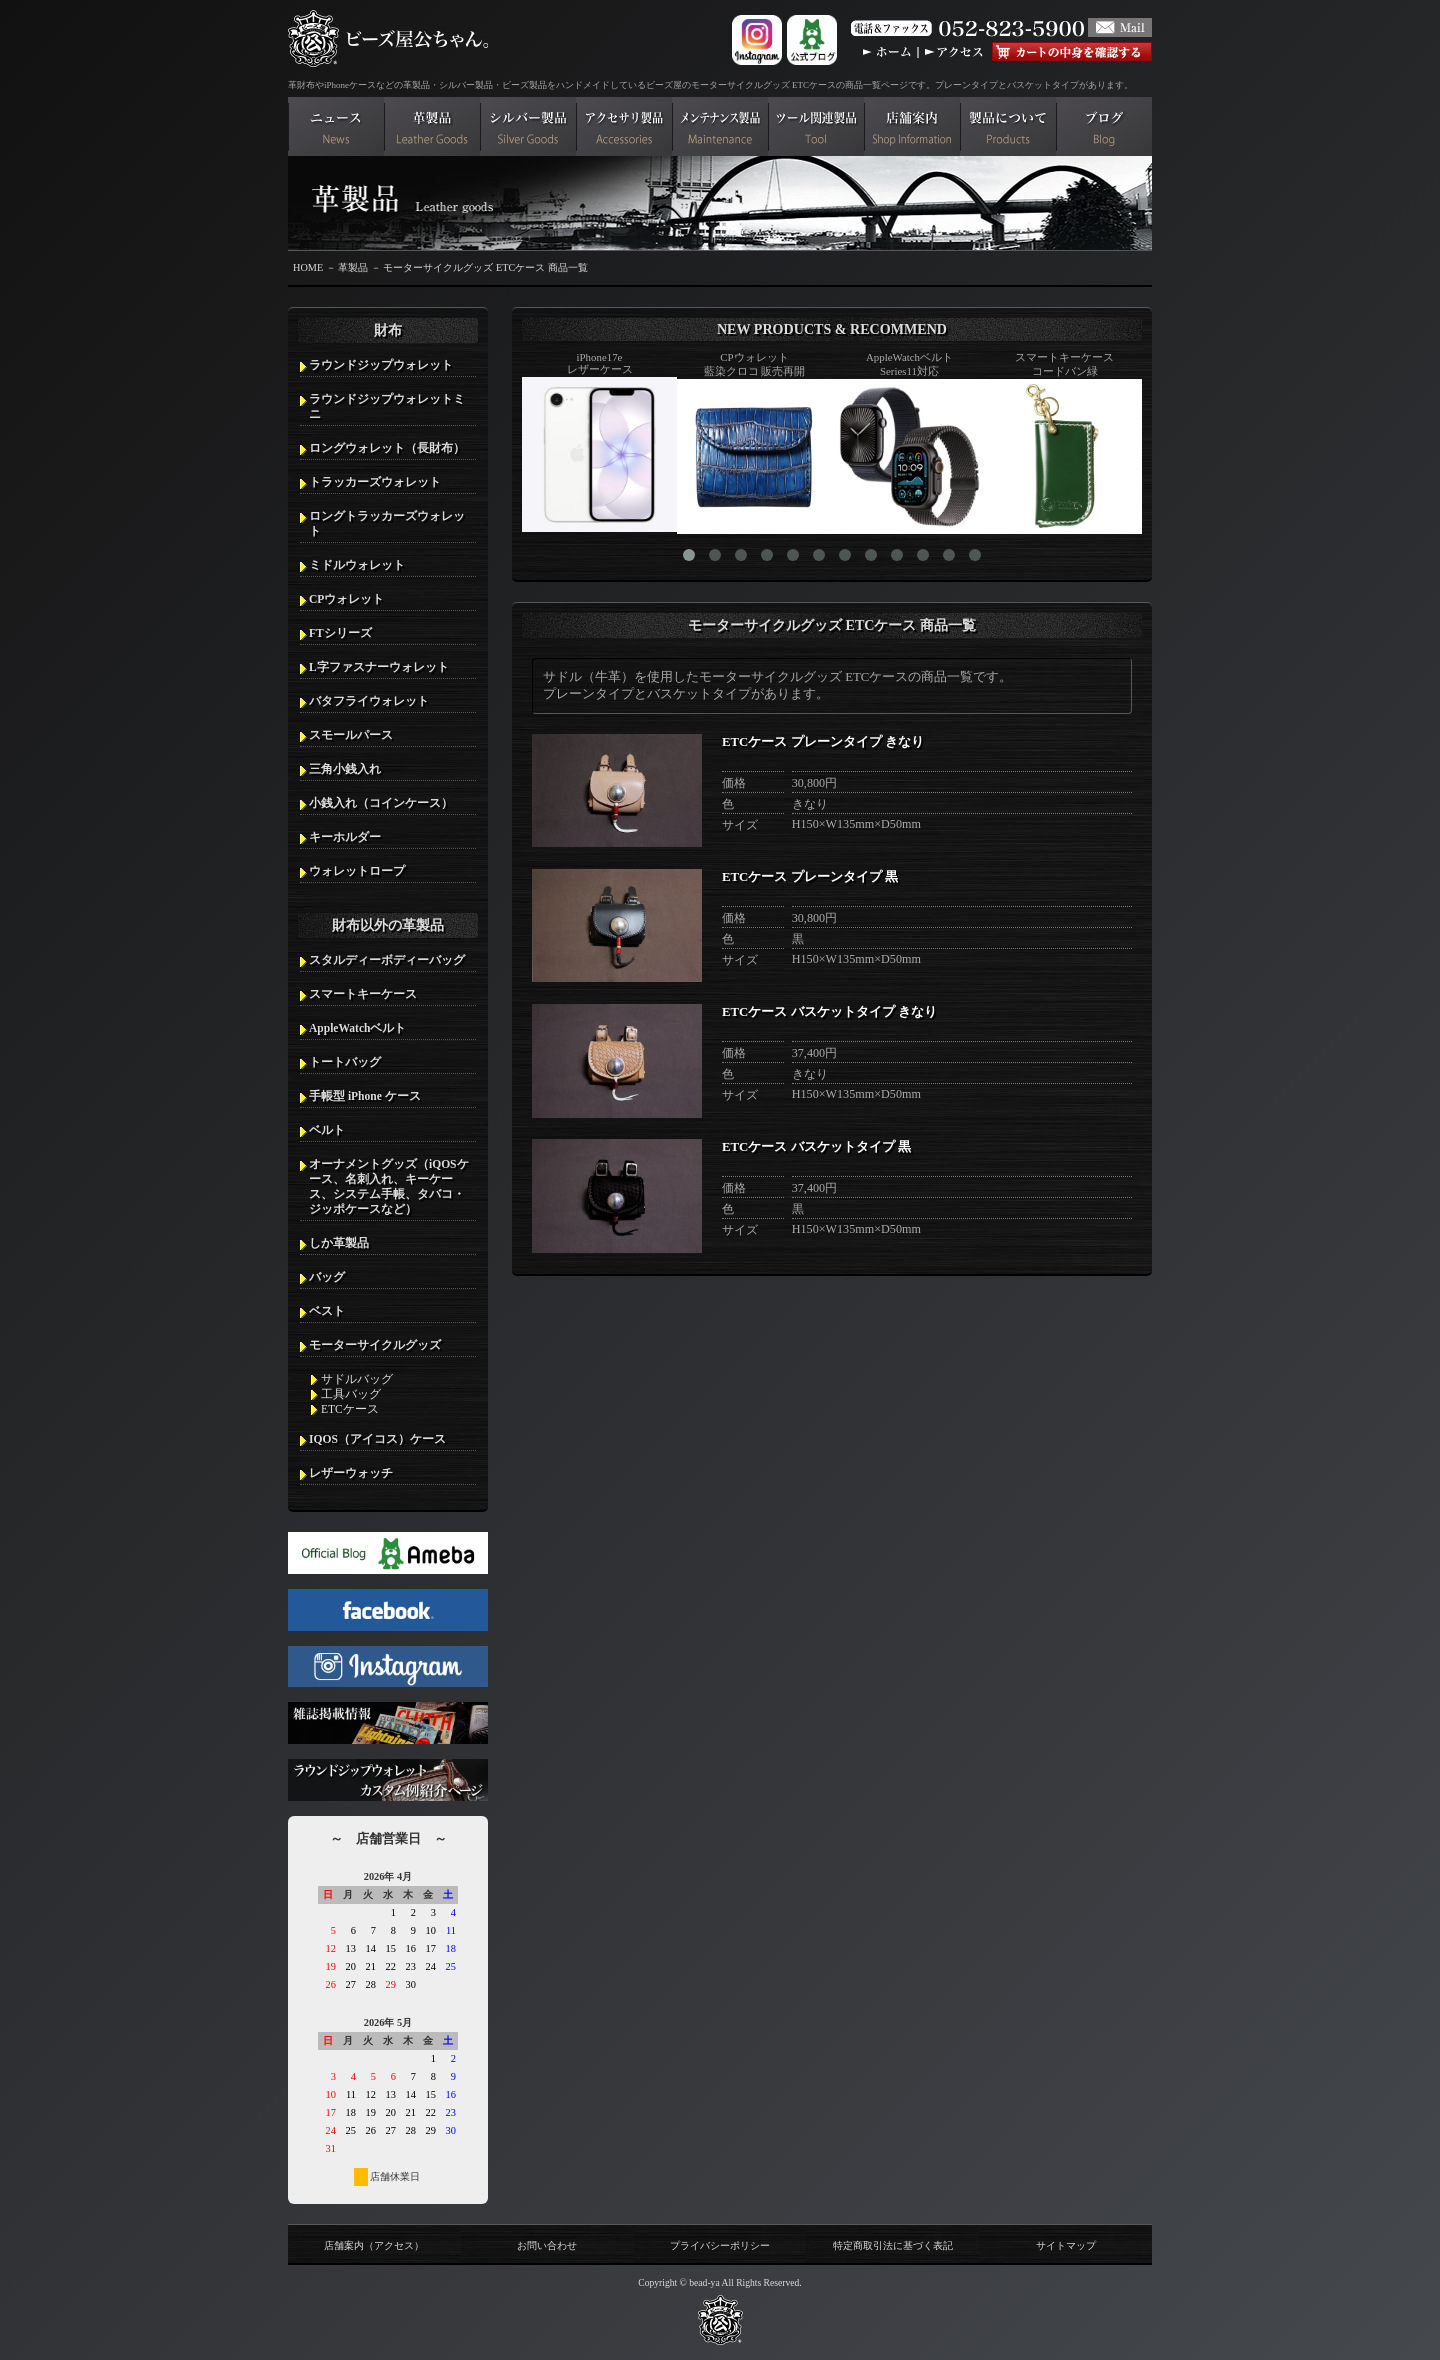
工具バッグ (351, 1394)
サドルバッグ (357, 1379)
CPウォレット (346, 599)
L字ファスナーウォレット (379, 667)
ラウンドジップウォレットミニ (387, 406)
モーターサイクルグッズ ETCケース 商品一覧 (485, 267)
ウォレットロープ (357, 871)
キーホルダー (345, 837)
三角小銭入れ (345, 769)
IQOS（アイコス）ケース (377, 1439)
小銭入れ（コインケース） (381, 803)
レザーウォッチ (351, 1473)
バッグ (327, 1277)
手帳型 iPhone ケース (365, 1096)
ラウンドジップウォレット (381, 365)
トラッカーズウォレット (375, 482)
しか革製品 (339, 1243)
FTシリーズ (340, 633)
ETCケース (350, 1409)
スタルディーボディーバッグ (387, 960)
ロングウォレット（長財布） (387, 448)
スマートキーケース (363, 994)
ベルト (327, 1130)
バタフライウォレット (369, 701)
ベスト (327, 1311)
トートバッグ (345, 1062)
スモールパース (351, 735)
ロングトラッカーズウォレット (387, 523)
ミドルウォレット (357, 565)
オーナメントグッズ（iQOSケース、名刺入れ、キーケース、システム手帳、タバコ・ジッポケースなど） (389, 1186)
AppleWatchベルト (357, 1028)
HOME (308, 267)
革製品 (353, 267)
